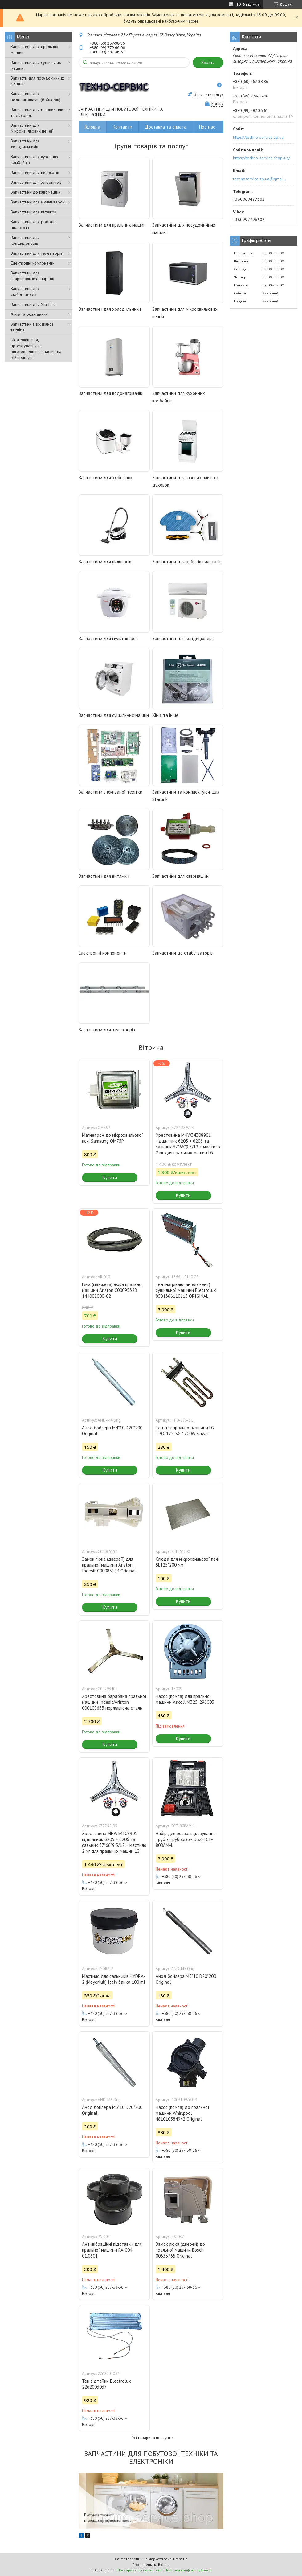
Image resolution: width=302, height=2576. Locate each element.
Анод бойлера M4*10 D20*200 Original (112, 1430)
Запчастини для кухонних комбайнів (34, 159)
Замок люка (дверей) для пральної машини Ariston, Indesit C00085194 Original (109, 1565)
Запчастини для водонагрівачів (110, 393)
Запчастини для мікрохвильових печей (32, 128)
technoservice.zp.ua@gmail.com (260, 179)
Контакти (122, 127)
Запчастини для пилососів (35, 172)
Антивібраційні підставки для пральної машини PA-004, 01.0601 (112, 2250)
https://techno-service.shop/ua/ (261, 158)
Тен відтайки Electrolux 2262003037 (106, 2384)
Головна (92, 127)
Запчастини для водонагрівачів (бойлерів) (35, 96)
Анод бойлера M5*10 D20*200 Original (186, 1979)
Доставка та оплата (165, 127)
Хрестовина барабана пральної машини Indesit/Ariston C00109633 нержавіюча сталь (114, 1702)
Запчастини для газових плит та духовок (38, 112)
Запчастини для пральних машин (34, 49)
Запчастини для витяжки (104, 876)
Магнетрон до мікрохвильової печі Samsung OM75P (112, 1138)
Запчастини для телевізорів (37, 253)
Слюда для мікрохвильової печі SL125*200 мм (187, 1562)
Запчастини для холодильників (25, 144)
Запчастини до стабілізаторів (182, 953)
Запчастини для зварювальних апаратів (32, 275)
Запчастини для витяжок (33, 212)
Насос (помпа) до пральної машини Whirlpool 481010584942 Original (182, 2113)
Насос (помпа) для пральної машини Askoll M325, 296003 (185, 1699)
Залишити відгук (208, 94)
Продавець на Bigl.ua (151, 2564)
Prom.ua (180, 2559)
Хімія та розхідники (29, 314)
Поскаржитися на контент (139, 2570)
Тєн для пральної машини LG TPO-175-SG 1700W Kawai (185, 1430)
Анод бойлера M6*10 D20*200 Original (112, 2110)
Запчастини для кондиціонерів (25, 240)
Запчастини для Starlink (33, 304)
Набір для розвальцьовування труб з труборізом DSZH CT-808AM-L (186, 1839)
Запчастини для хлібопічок (36, 182)
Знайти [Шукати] (208, 62)
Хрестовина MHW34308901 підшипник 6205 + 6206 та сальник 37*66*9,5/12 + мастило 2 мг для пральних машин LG (188, 1144)
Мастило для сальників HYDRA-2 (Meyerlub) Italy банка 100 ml (113, 1979)
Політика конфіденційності (188, 2570)
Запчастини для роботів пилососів (33, 224)
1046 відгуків (248, 4)
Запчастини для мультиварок (37, 202)
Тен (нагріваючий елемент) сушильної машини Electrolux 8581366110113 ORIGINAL (186, 1290)
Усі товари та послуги (151, 2438)
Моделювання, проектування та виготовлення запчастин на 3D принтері (36, 348)
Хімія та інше (165, 715)
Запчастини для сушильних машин (36, 65)
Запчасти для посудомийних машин (37, 81)
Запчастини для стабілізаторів (25, 291)
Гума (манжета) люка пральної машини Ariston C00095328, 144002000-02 (112, 1290)
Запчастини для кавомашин (180, 876)
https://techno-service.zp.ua (258, 137)
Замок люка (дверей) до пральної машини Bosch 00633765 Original (180, 2250)
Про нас (207, 127)
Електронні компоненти (33, 263)
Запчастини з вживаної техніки (32, 327)
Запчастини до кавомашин (35, 192)
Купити (110, 1177)
